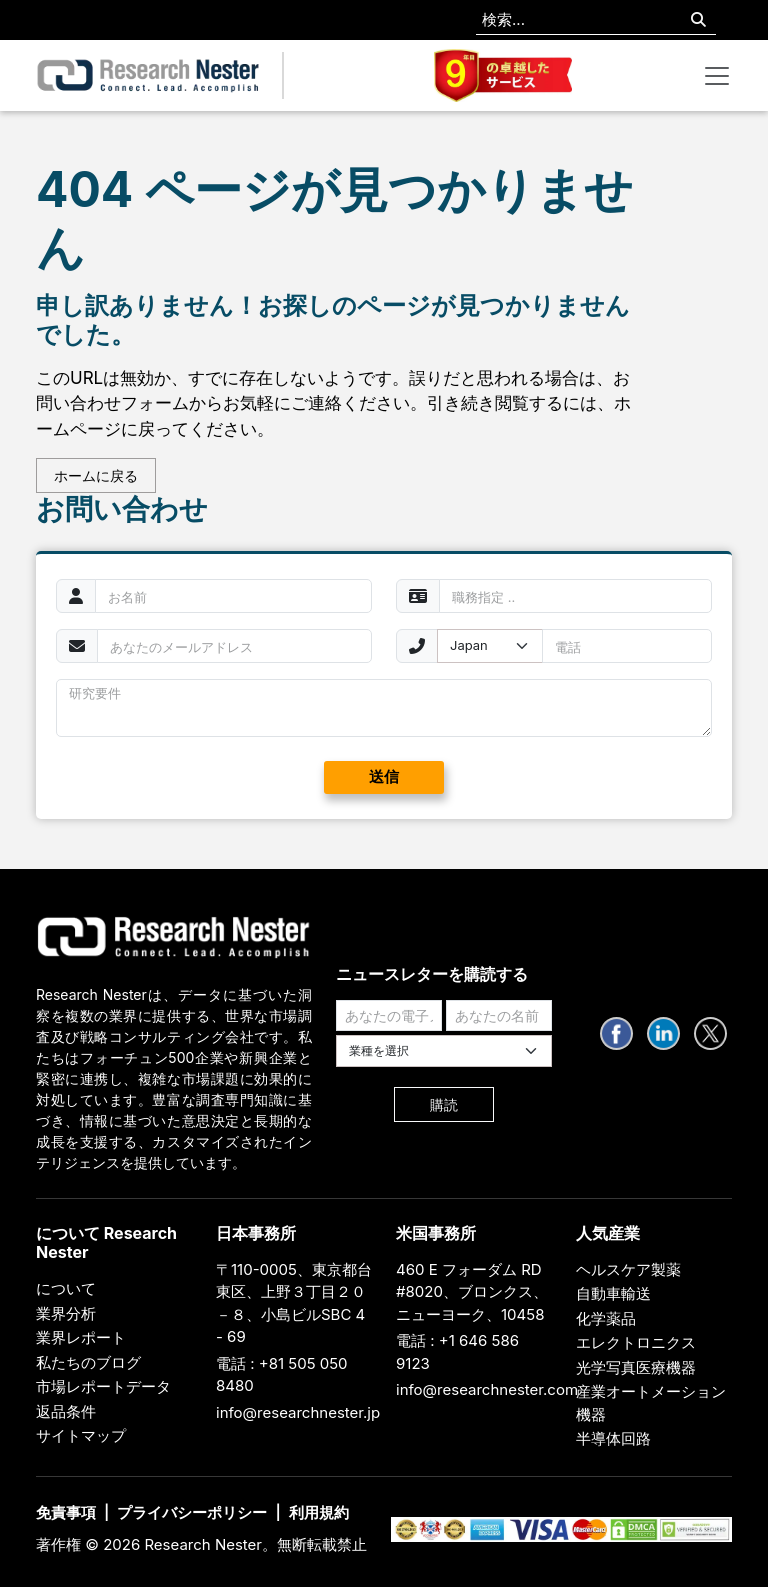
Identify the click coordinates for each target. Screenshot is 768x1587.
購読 (444, 1104)
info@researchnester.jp (298, 1412)
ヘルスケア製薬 (628, 1269)
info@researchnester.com (487, 1389)
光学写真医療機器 (636, 1367)
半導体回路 (613, 1438)
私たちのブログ (88, 1362)
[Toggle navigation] (717, 76)
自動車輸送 (613, 1293)
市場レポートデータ (103, 1386)
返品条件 (66, 1411)
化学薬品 (606, 1318)
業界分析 (66, 1313)
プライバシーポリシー (192, 1512)
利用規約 (319, 1512)
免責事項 (66, 1512)
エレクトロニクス (636, 1342)
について (66, 1288)
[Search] (698, 20)
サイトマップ (81, 1435)
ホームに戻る (96, 475)
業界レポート (81, 1337)
